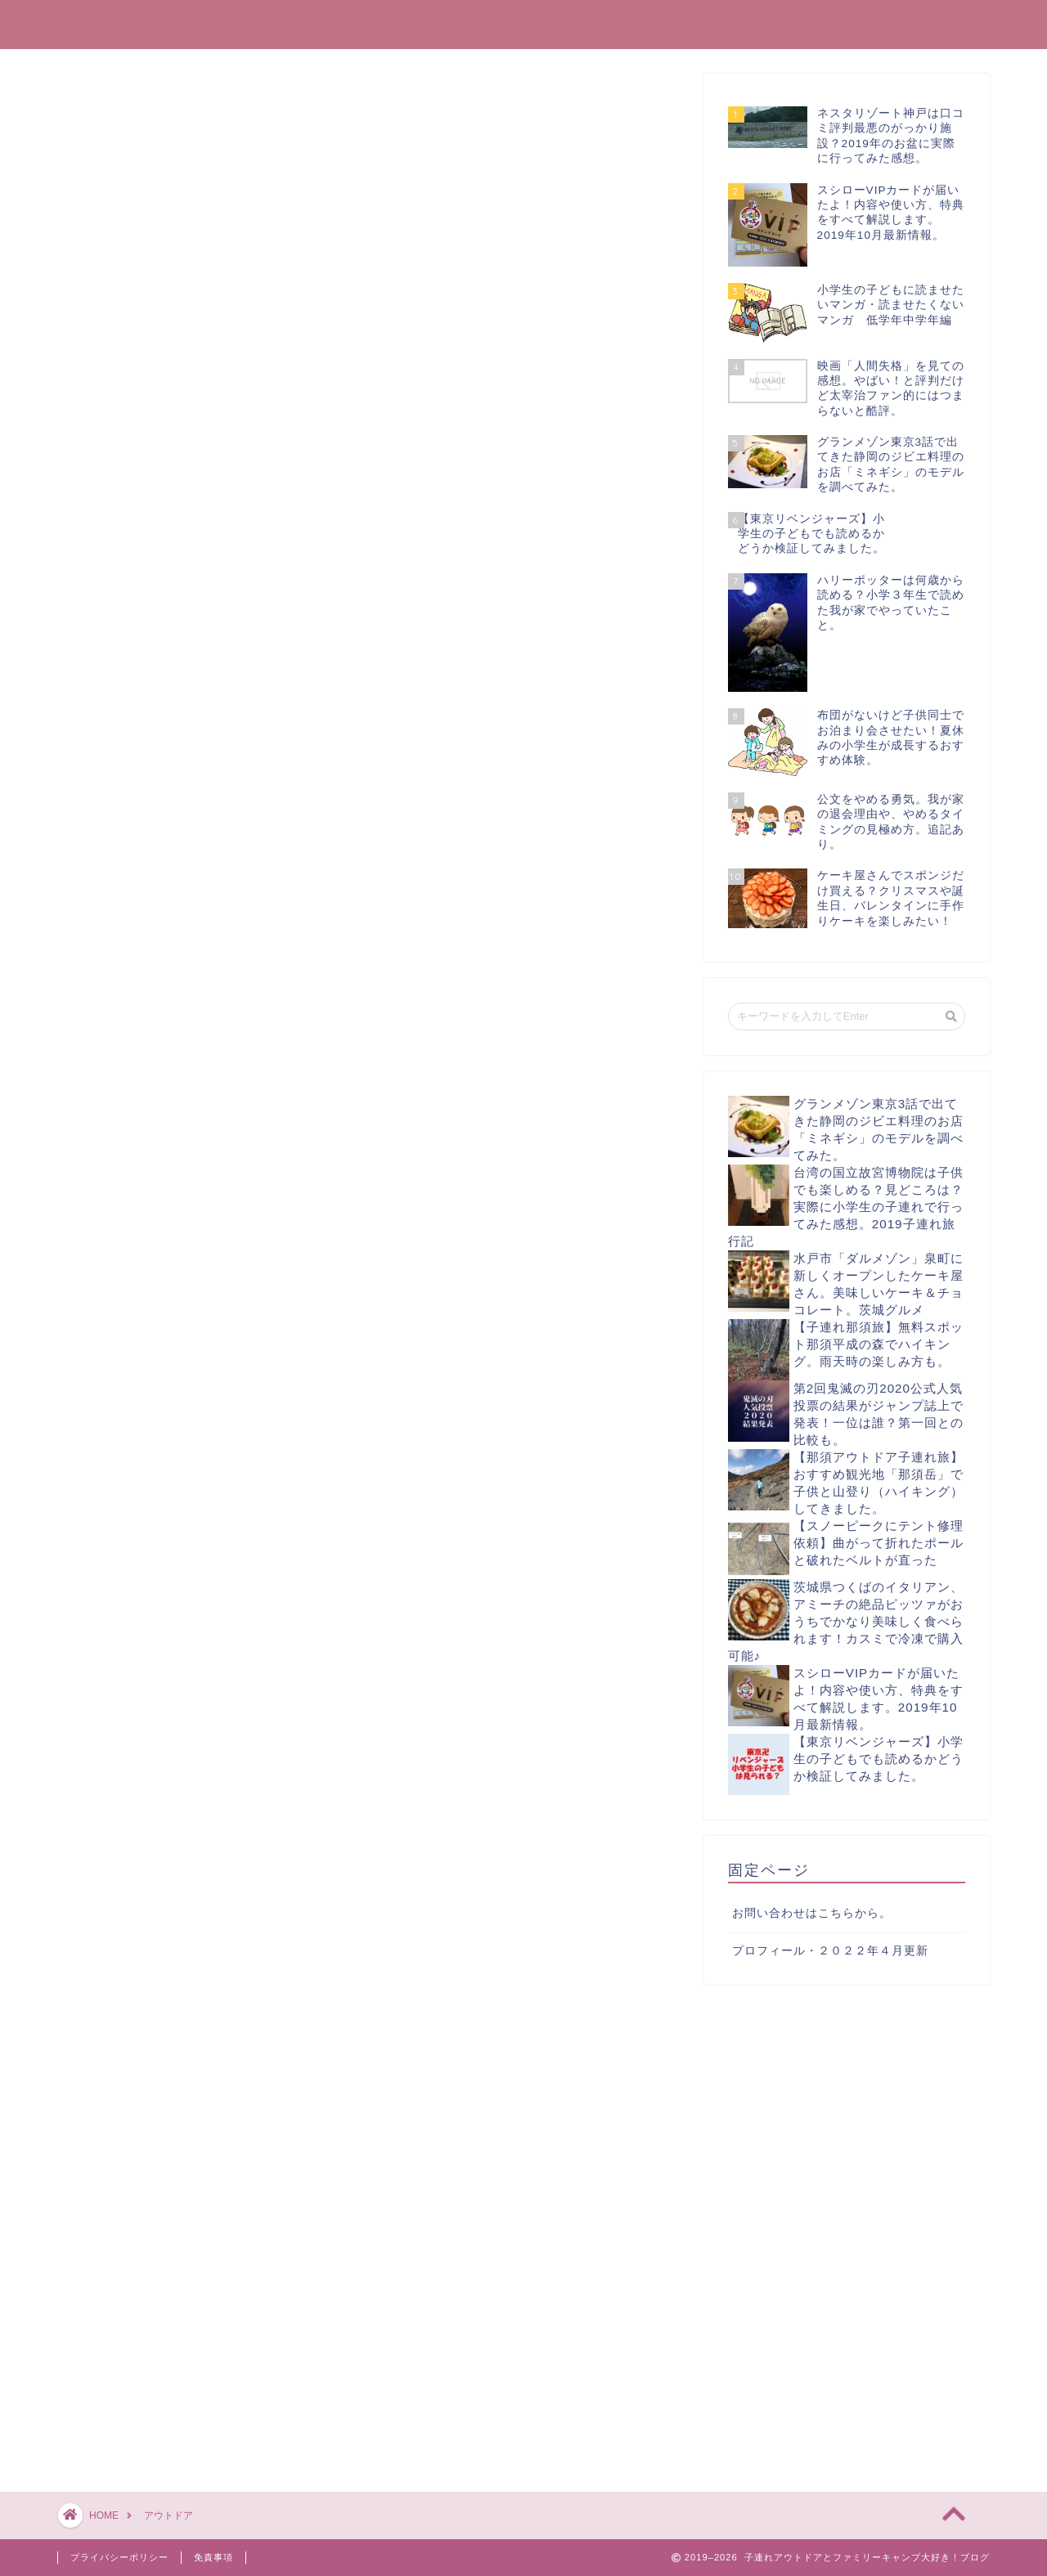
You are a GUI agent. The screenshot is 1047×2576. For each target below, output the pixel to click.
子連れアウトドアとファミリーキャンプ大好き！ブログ (523, 23)
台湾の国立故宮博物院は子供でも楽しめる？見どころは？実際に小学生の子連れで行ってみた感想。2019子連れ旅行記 (846, 1206)
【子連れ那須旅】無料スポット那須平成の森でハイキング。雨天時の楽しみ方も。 (878, 1344)
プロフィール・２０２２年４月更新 (830, 1951)
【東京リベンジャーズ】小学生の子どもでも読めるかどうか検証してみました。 (878, 1759)
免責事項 (213, 2557)
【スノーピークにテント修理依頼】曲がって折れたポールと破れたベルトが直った (878, 1543)
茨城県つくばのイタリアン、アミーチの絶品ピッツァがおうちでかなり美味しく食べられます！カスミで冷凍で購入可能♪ (846, 1621)
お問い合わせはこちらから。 (812, 1913)
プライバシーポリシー (119, 2557)
